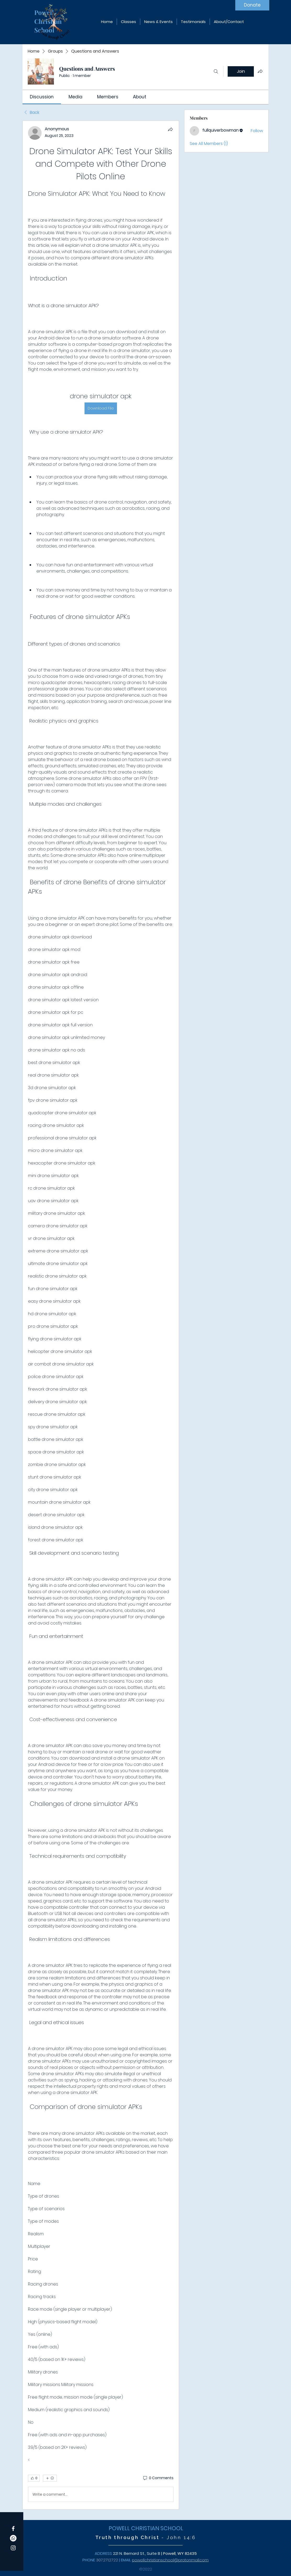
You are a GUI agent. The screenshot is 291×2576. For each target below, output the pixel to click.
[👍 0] (34, 2478)
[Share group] (260, 71)
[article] (101, 1315)
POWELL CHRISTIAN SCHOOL (146, 2528)
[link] (42, 97)
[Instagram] (13, 2548)
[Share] (170, 129)
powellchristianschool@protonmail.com (170, 2560)
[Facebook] (13, 2528)
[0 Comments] (158, 2478)
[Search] (216, 71)
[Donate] (252, 5)
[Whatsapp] (13, 2538)
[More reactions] (50, 2478)
